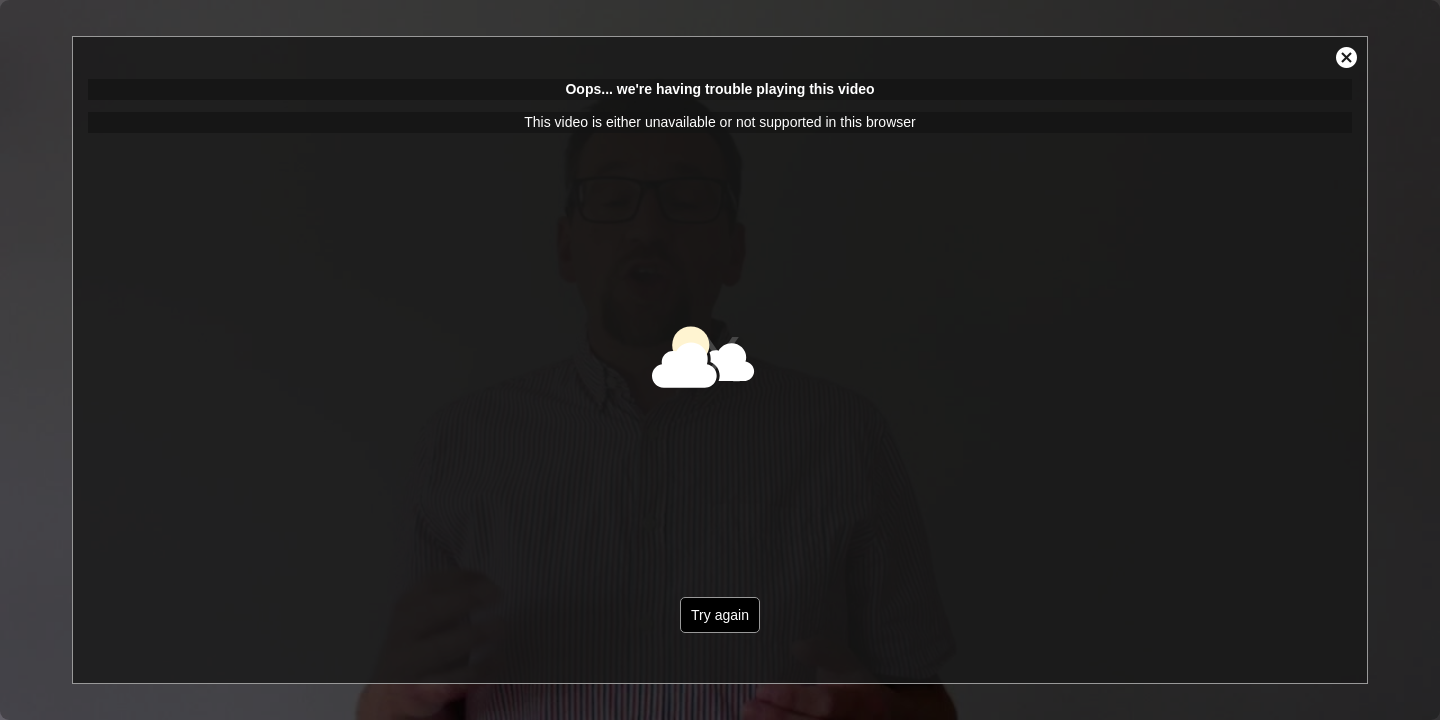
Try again (720, 615)
